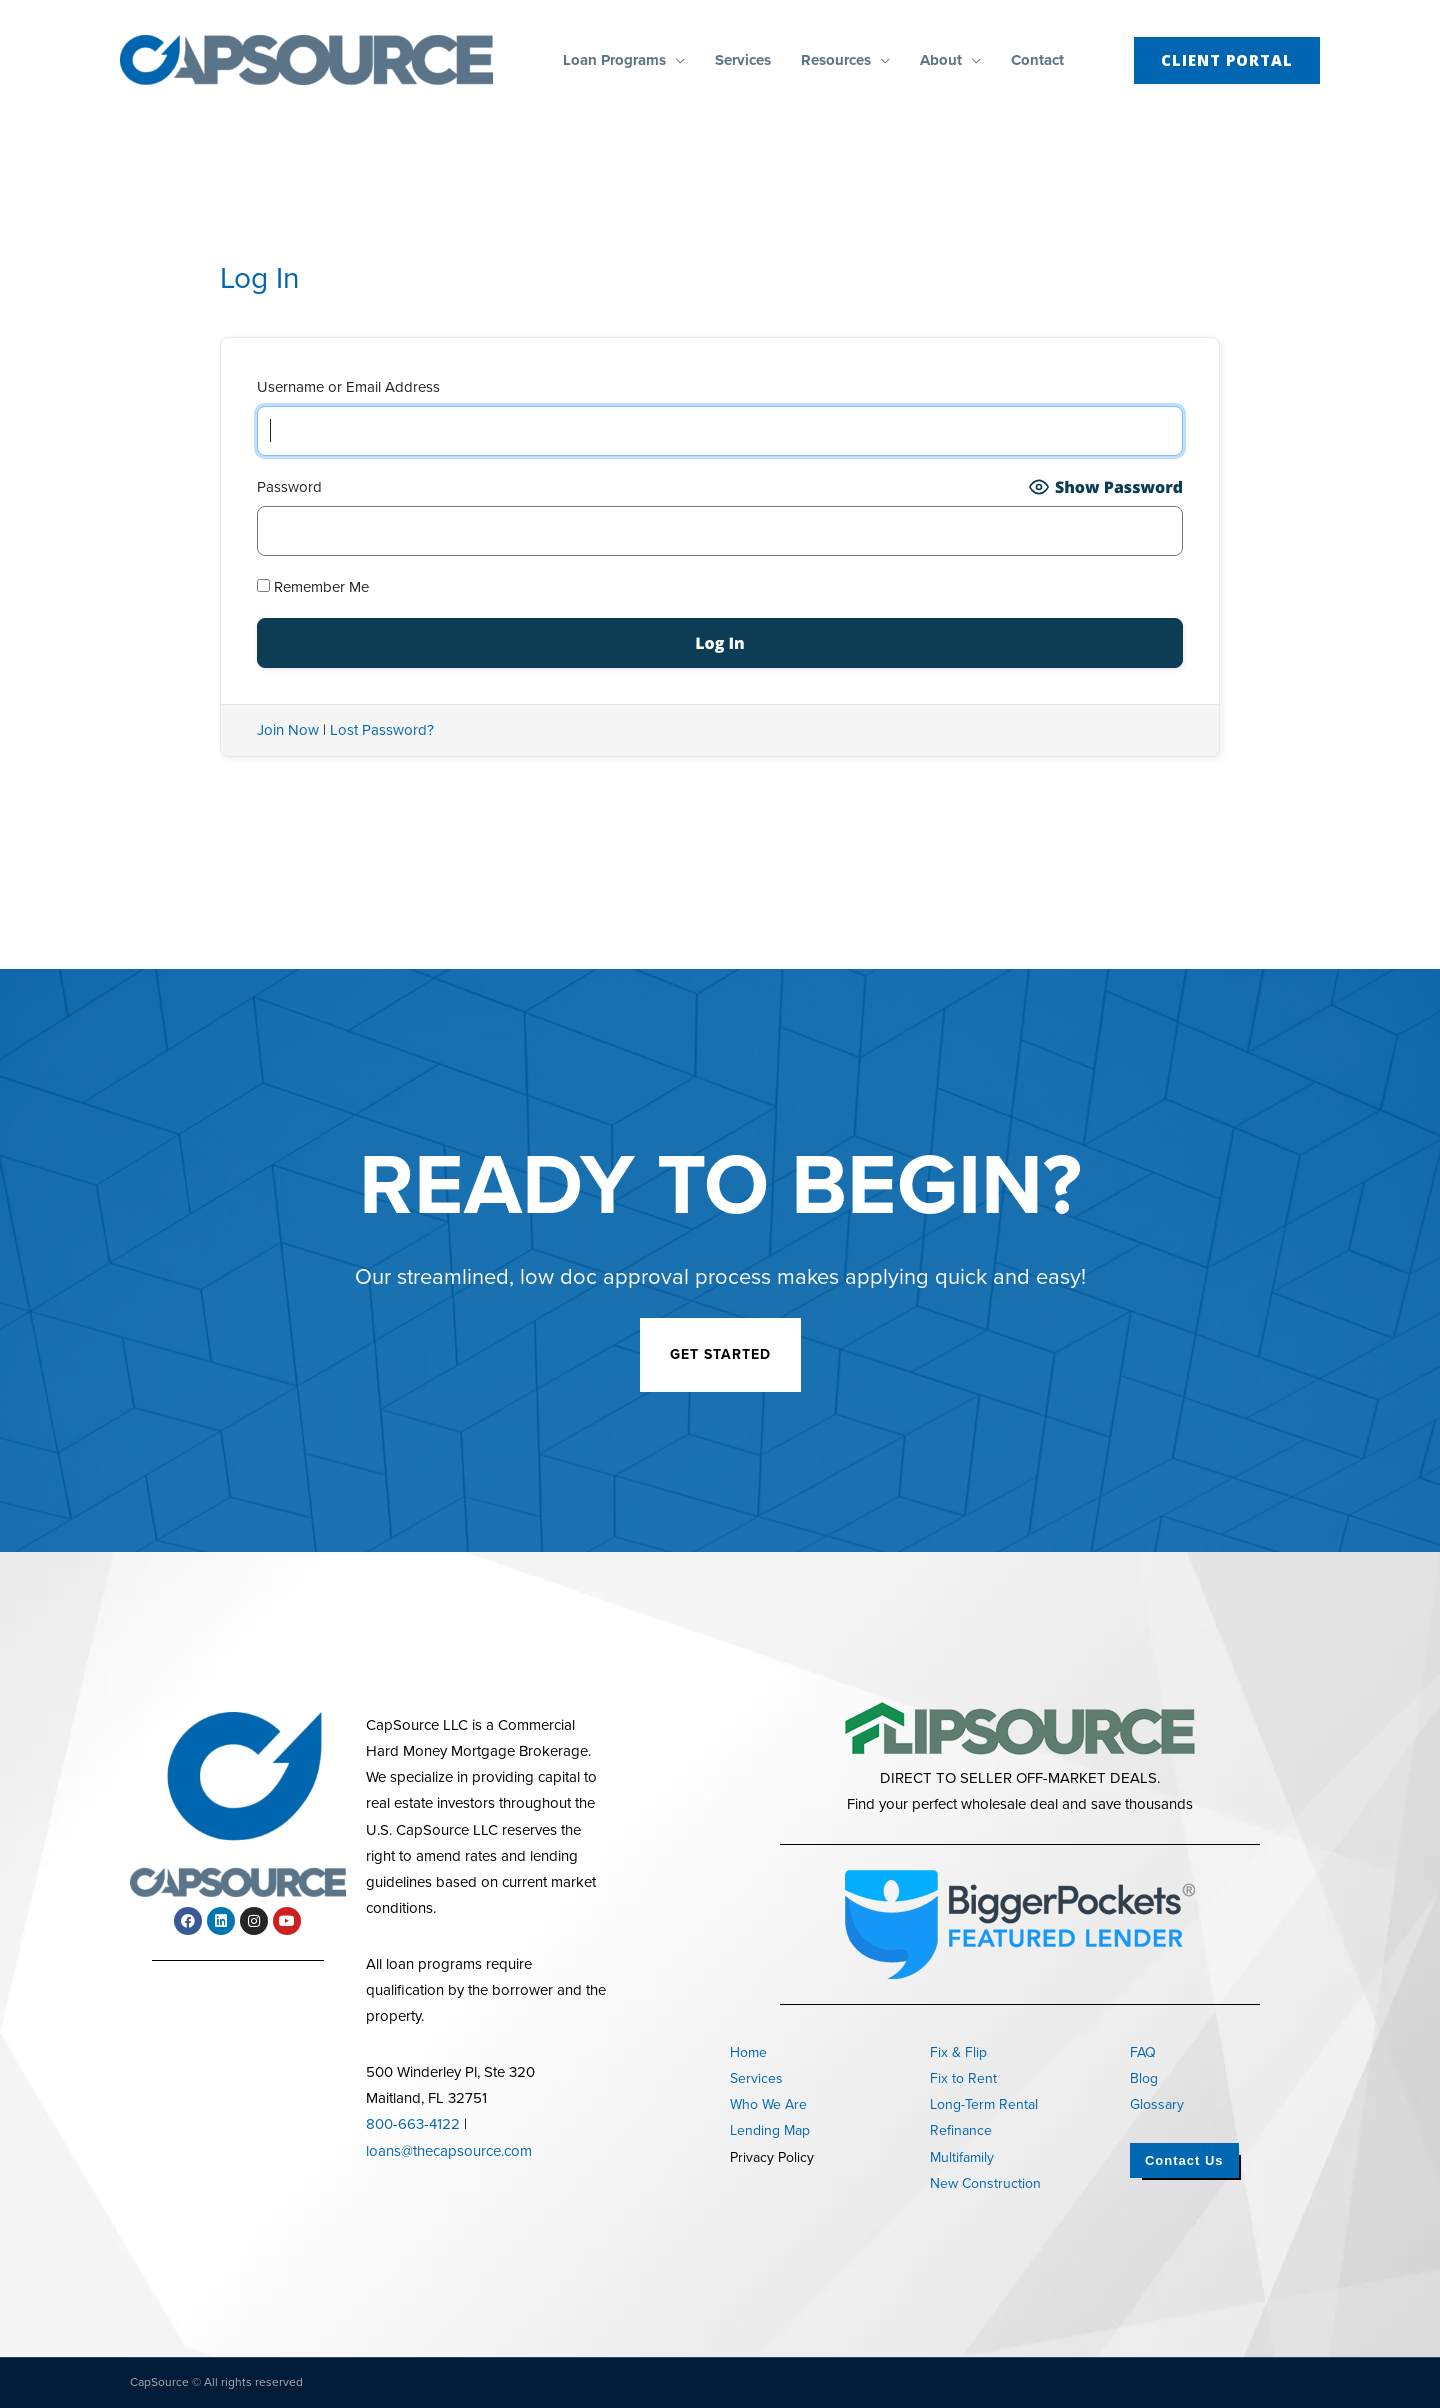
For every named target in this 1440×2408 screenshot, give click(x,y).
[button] (675, 60)
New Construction (985, 2183)
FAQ (1143, 2052)
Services (756, 2078)
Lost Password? (382, 730)
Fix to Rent (963, 2078)
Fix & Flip (958, 2052)
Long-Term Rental (984, 2104)
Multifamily (962, 2157)
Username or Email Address (348, 387)
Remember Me (313, 587)
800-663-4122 (413, 2124)
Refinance (961, 2130)
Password (289, 487)
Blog (1144, 2078)
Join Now (288, 730)
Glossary (1157, 2104)
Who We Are (768, 2104)
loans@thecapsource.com (449, 2151)
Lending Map (770, 2130)
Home (748, 2052)
